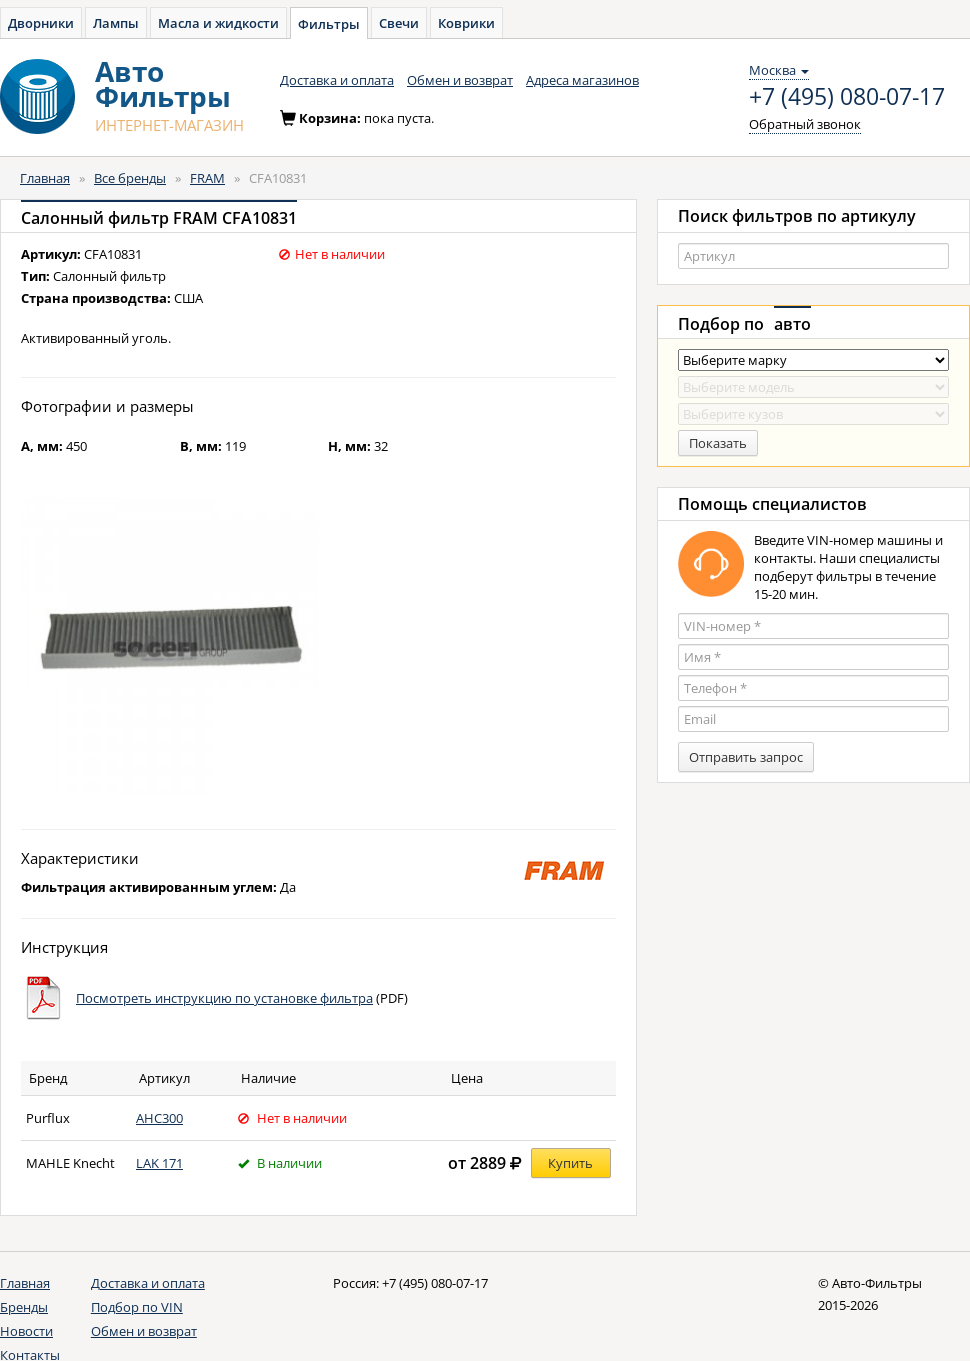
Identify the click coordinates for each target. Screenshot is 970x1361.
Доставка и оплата (337, 80)
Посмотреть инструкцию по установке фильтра (224, 998)
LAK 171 (159, 1163)
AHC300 (159, 1118)
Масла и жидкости (218, 23)
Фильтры (329, 24)
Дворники (41, 23)
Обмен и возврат (460, 80)
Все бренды (130, 178)
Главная (45, 178)
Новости (26, 1331)
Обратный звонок (805, 124)
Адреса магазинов (582, 80)
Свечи (399, 23)
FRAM (207, 178)
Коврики (466, 23)
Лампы (116, 23)
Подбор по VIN (137, 1307)
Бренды (24, 1307)
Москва (779, 70)
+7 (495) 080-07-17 (847, 97)
